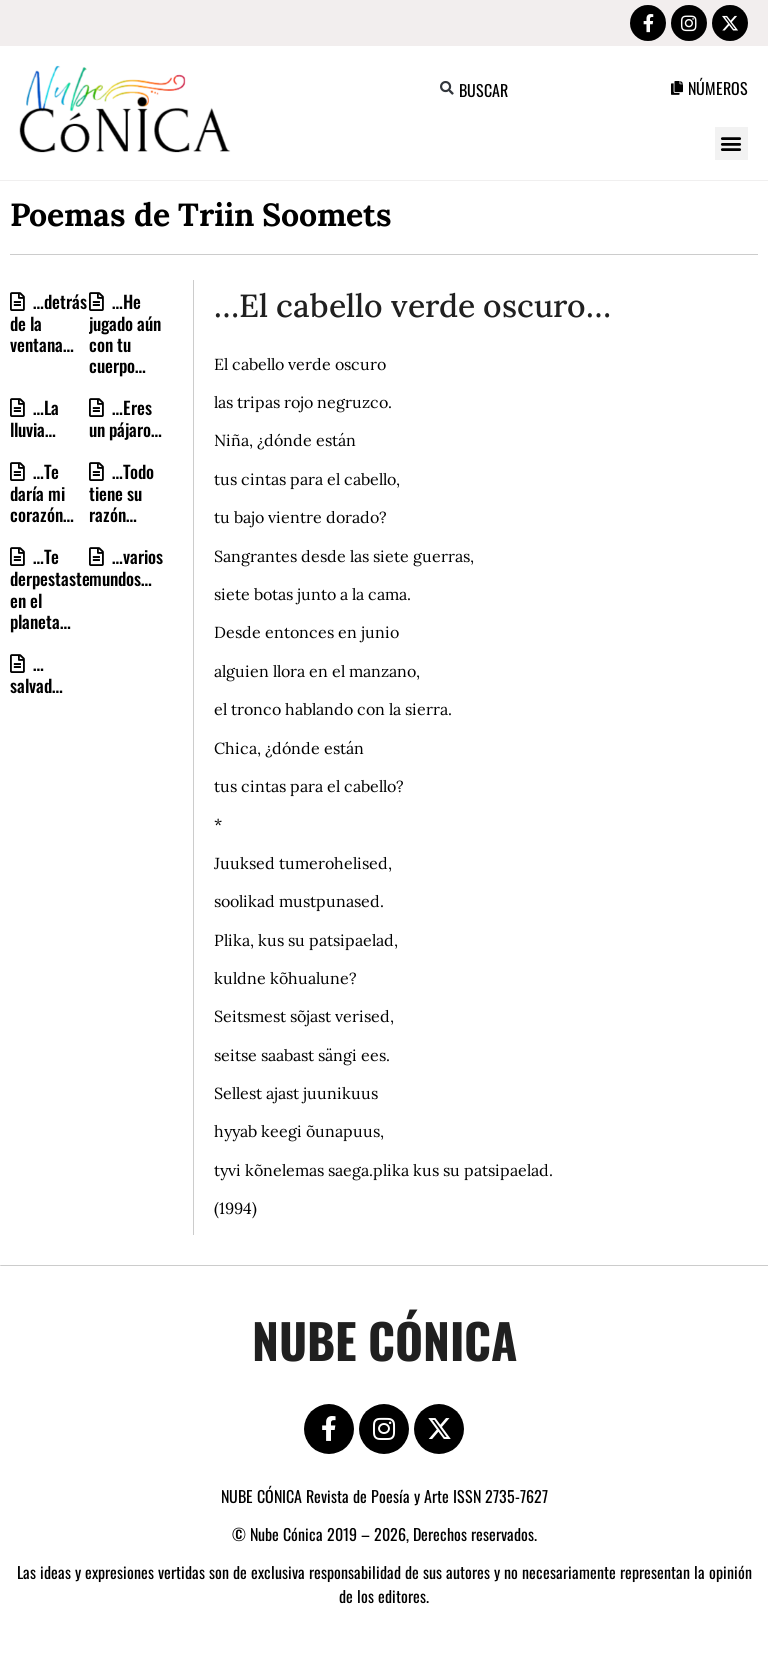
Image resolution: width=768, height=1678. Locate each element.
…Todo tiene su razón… (121, 492)
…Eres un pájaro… (125, 418)
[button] (447, 88)
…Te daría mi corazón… (42, 492)
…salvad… (36, 674)
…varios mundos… (126, 567)
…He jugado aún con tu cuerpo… (125, 333)
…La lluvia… (34, 418)
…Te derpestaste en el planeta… (50, 588)
